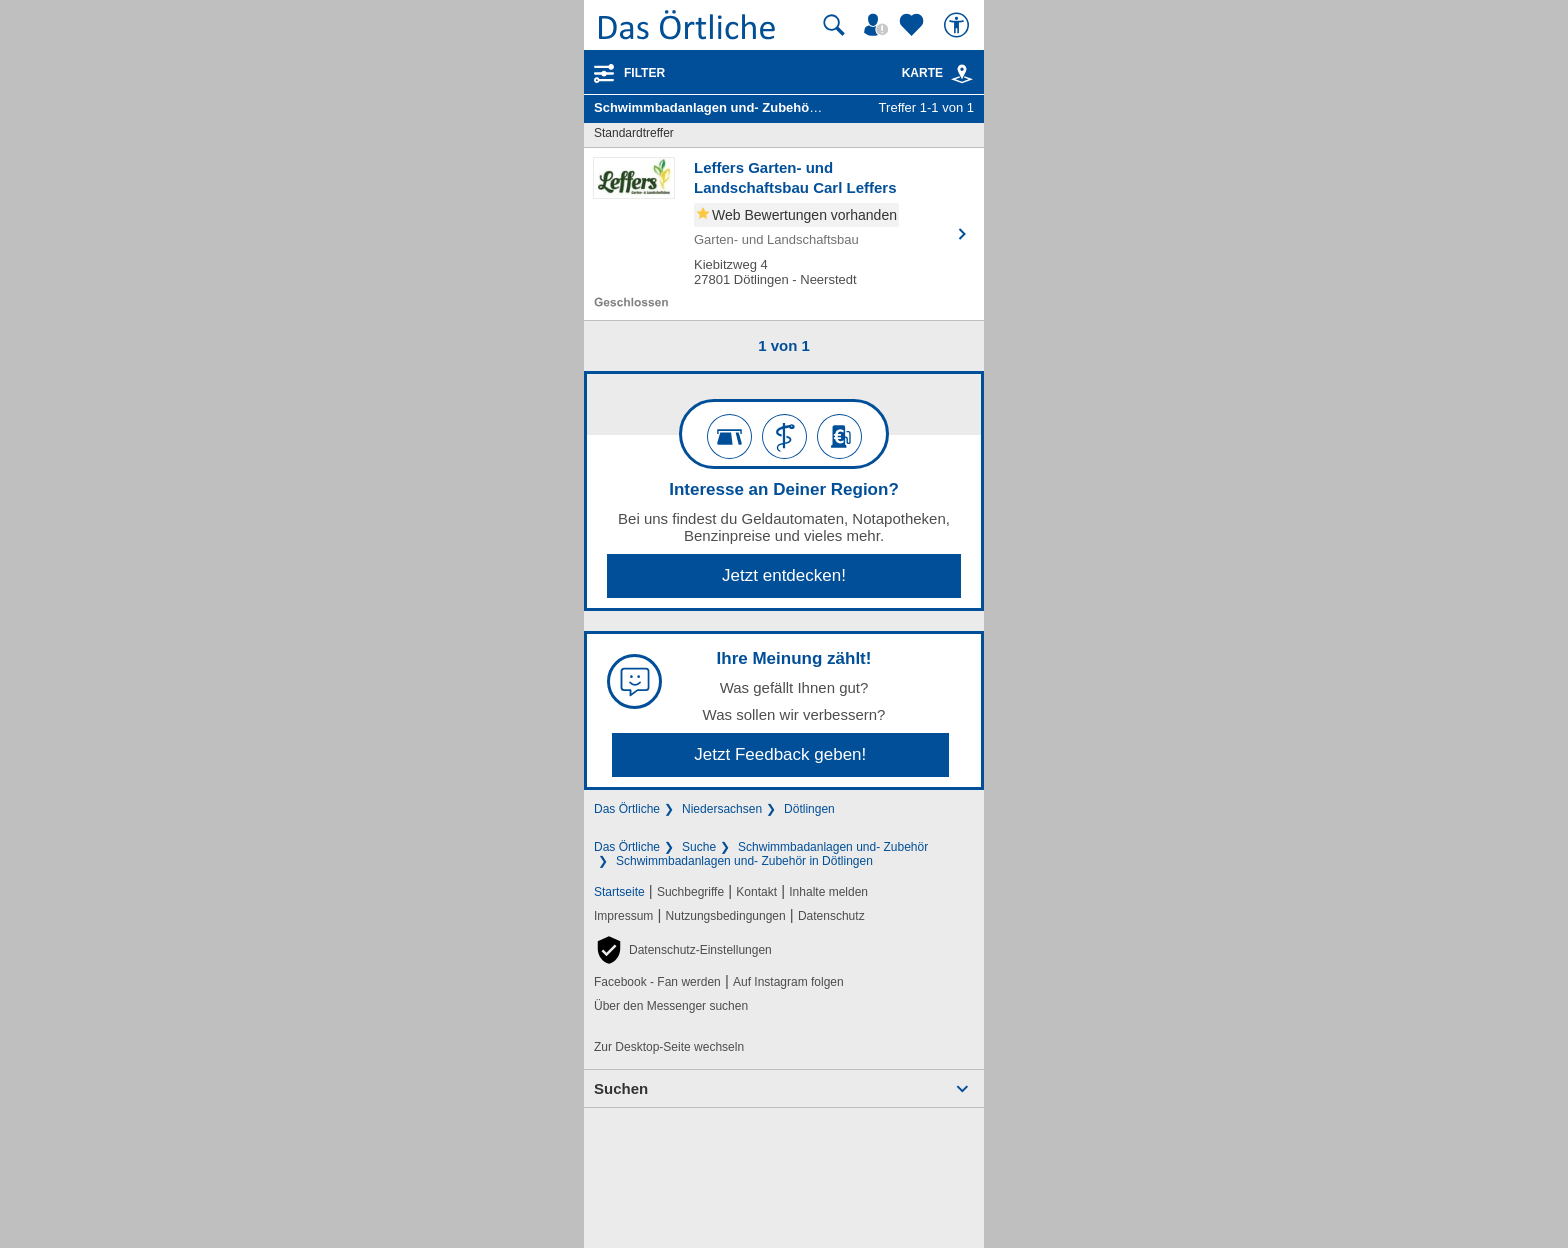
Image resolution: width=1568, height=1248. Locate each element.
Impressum (623, 916)
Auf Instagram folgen (788, 982)
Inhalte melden (828, 892)
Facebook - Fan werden (657, 982)
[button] (683, 950)
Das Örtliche (627, 809)
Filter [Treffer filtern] (644, 73)
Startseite (619, 892)
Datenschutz (831, 916)
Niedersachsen (722, 809)
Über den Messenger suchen (671, 1006)
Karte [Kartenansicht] (938, 73)
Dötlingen (809, 809)
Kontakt (756, 892)
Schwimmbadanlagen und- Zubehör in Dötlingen (744, 861)
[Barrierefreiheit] (959, 25)
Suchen (621, 1088)
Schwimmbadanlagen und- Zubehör (833, 847)
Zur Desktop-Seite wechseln (669, 1047)
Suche (699, 847)
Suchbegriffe (690, 892)
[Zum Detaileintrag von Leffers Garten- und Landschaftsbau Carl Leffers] (784, 234)
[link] (962, 74)
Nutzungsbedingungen (726, 916)
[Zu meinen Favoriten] (914, 25)
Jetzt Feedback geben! (780, 754)
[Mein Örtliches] (879, 25)
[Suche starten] (834, 25)
